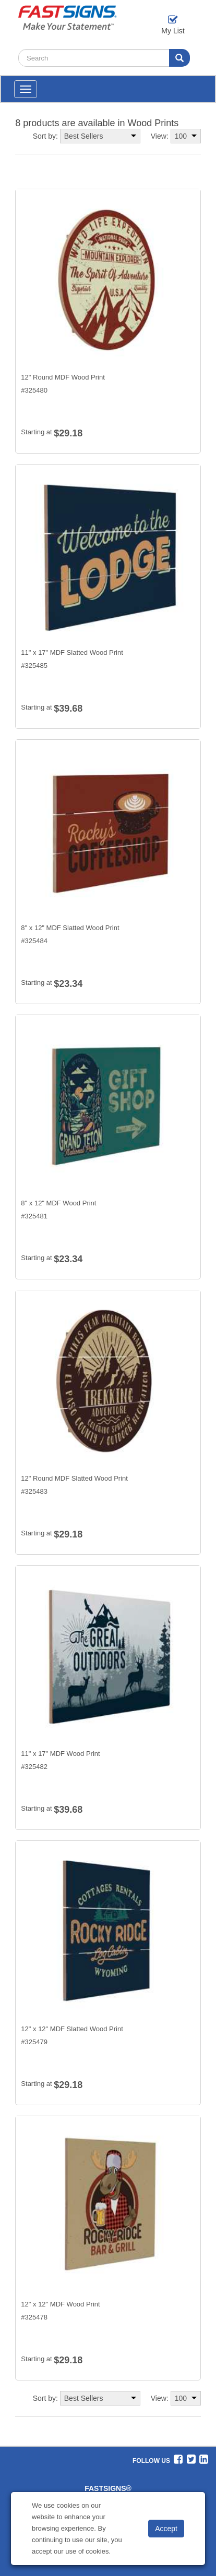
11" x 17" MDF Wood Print (60, 1753)
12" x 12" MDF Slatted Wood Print (72, 2029)
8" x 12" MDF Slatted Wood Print (70, 928)
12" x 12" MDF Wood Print (60, 2304)
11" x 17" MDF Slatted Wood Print (72, 652)
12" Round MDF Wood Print (62, 377)
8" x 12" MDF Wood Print (58, 1203)
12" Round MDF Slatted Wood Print (74, 1478)
